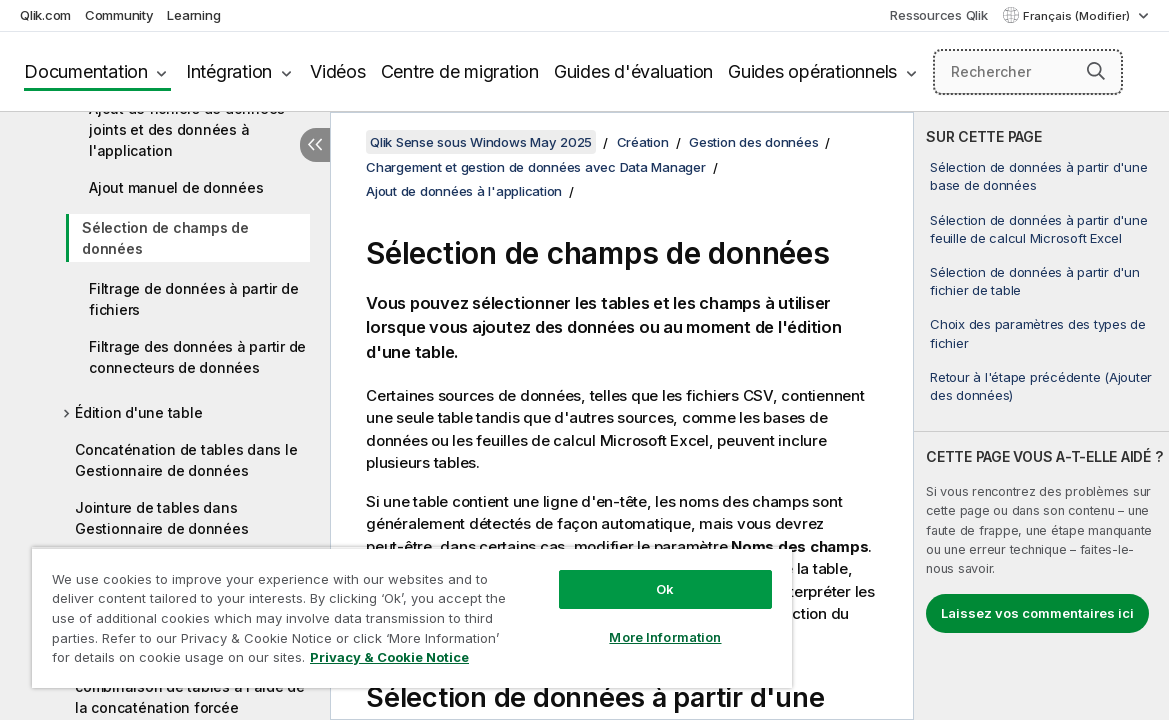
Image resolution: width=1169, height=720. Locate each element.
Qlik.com (45, 15)
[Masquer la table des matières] (315, 145)
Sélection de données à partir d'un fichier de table (1035, 281)
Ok (596, 574)
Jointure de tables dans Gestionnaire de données (161, 518)
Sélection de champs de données (165, 238)
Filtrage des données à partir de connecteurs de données (197, 357)
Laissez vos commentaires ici (1037, 613)
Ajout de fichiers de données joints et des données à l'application (187, 129)
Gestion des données (753, 142)
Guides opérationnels (812, 71)
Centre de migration (460, 71)
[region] (371, 610)
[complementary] (1041, 416)
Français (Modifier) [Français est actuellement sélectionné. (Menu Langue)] (1078, 16)
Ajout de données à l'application (464, 191)
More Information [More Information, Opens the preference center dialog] (596, 622)
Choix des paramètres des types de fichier (1038, 333)
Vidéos (338, 71)
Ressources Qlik (938, 15)
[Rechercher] (1028, 72)
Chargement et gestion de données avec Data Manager (536, 167)
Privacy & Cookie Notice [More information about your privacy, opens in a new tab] (193, 661)
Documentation (86, 71)
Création (643, 142)
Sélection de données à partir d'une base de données (1038, 176)
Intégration (229, 71)
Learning (193, 15)
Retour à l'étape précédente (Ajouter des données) (1041, 386)
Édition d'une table (138, 412)
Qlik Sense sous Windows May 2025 (481, 142)
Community (119, 15)
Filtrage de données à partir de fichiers (193, 299)
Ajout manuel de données (176, 187)
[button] (1096, 71)
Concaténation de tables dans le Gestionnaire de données (186, 460)
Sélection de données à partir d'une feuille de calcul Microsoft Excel (1038, 229)
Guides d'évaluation (633, 71)
